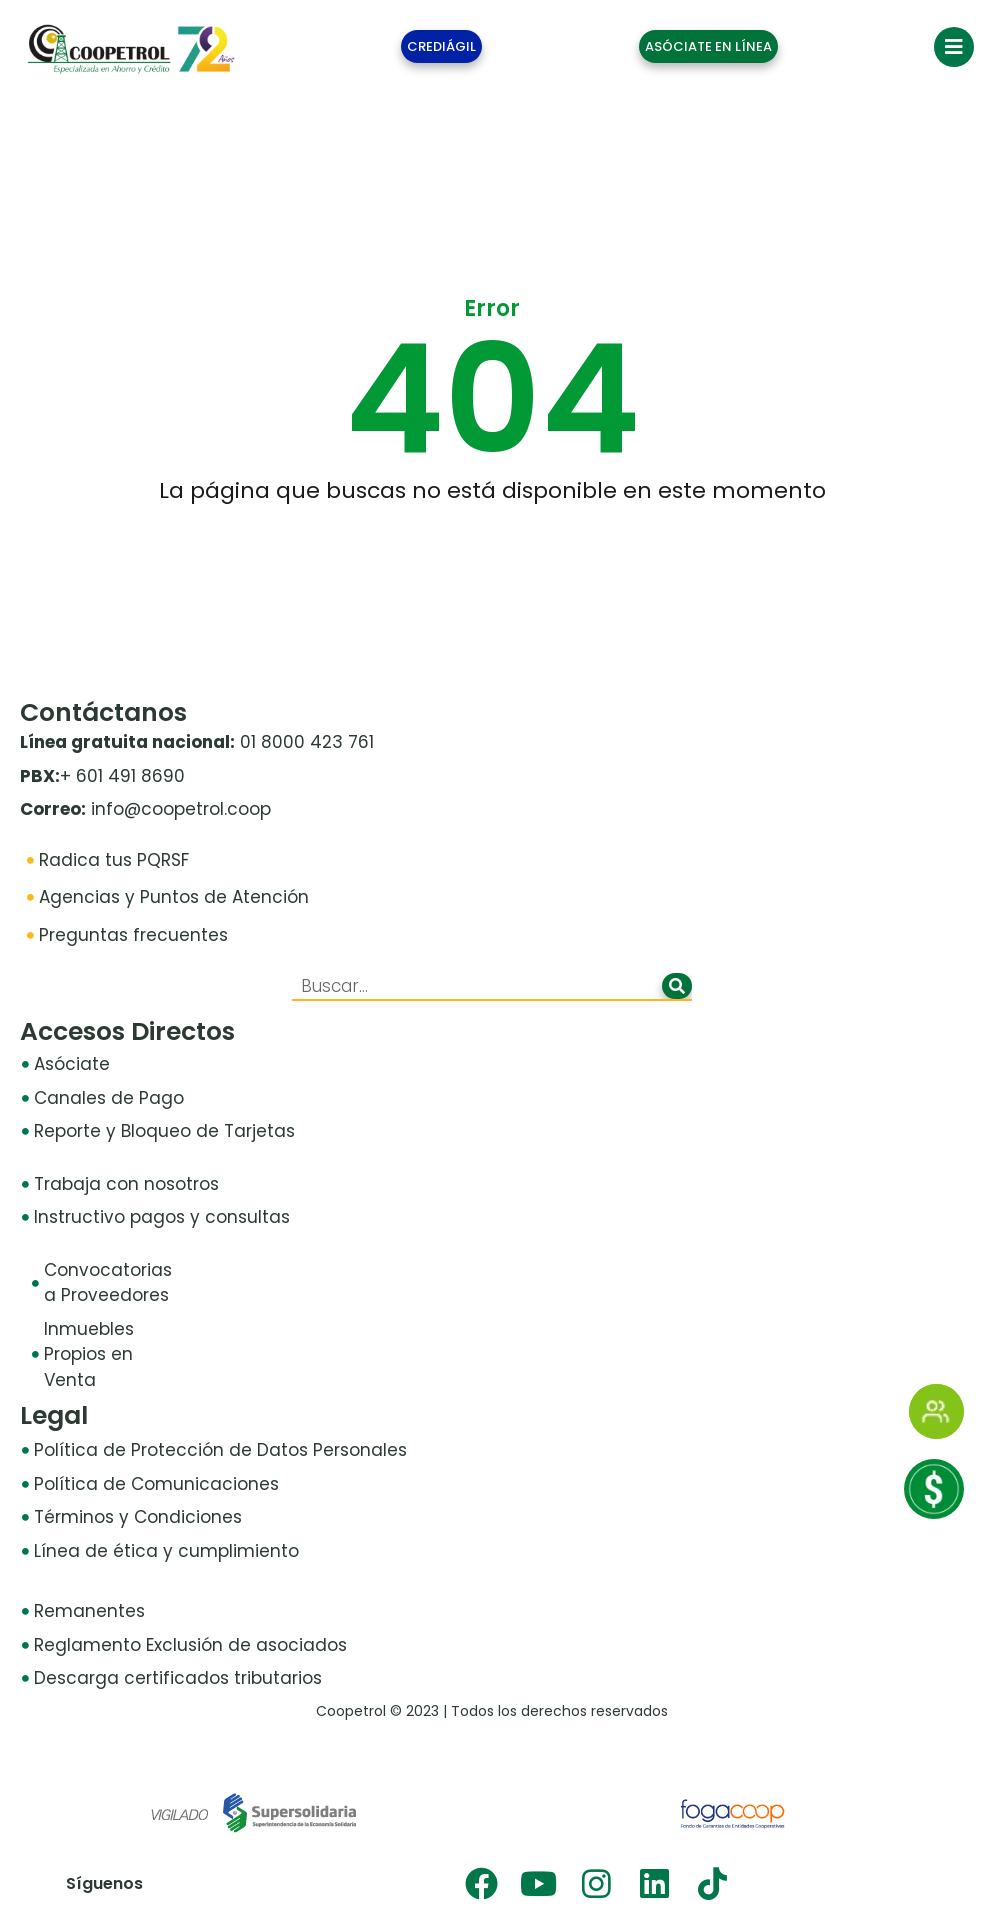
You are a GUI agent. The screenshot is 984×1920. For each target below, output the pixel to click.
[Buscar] (677, 986)
